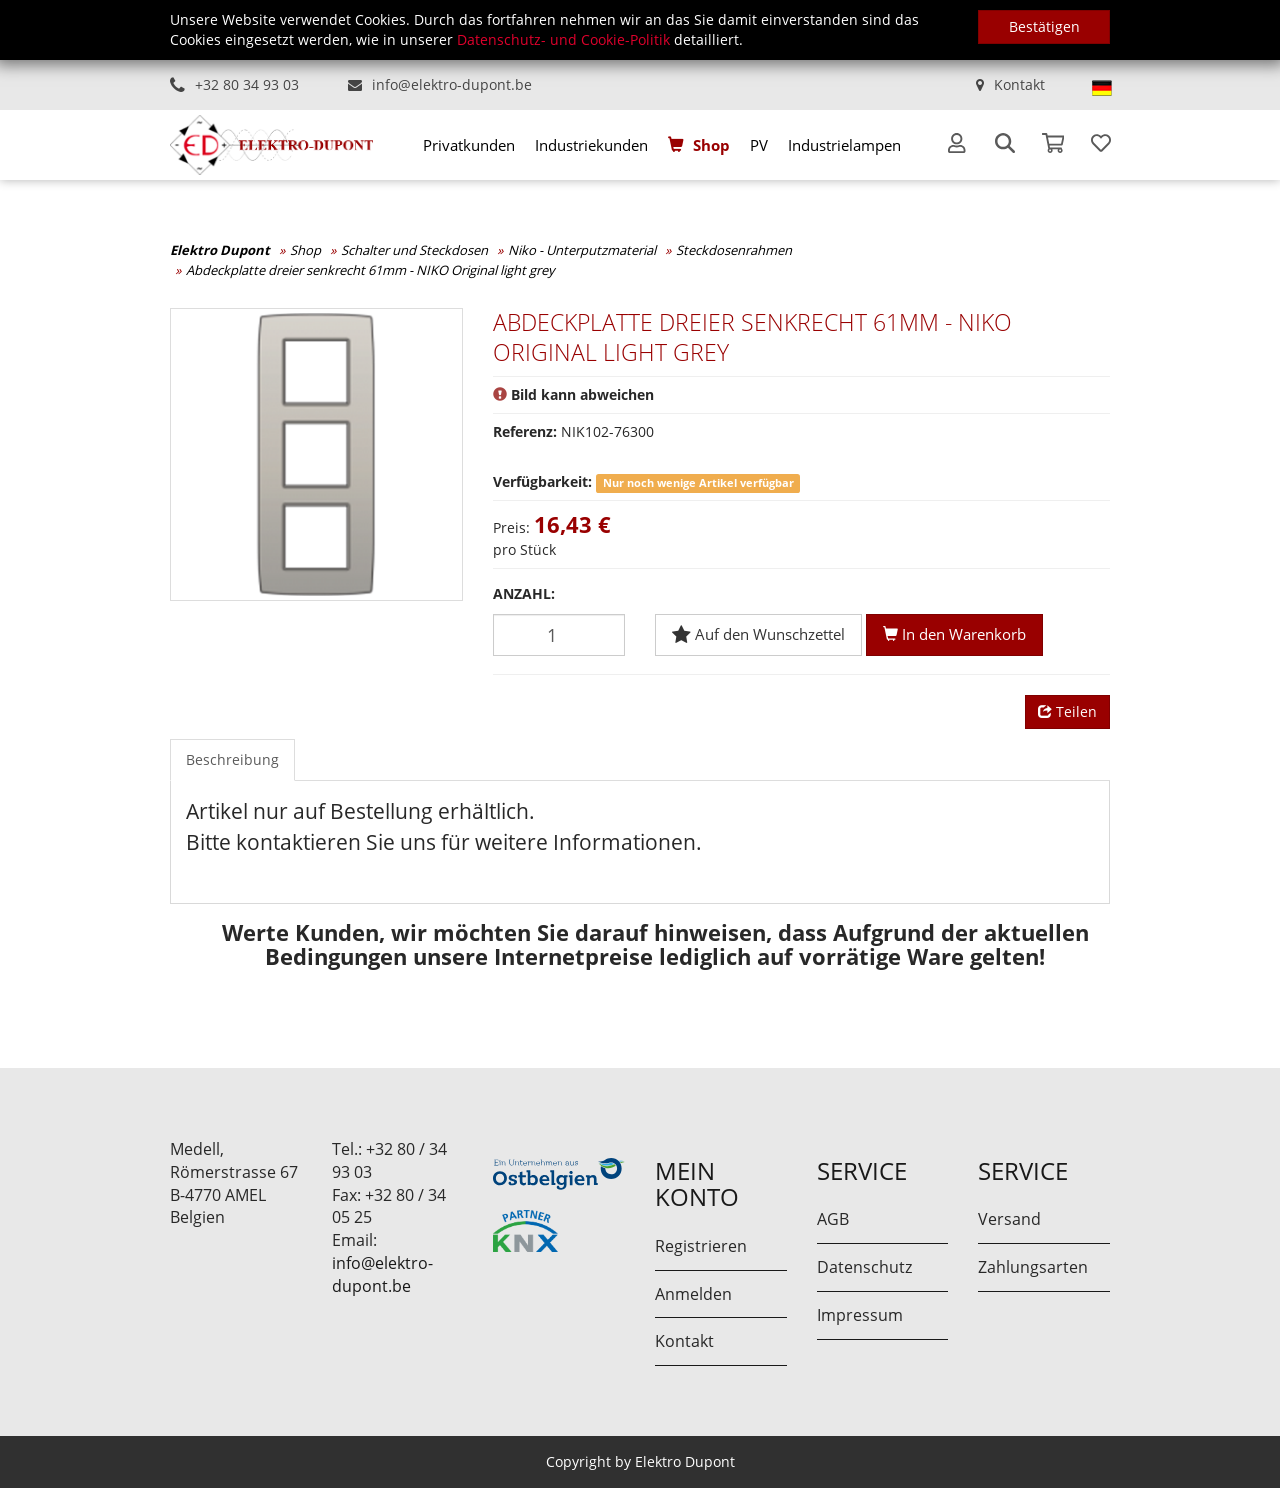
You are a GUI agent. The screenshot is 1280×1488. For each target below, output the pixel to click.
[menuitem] (469, 145)
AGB (833, 1219)
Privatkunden (469, 145)
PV (759, 145)
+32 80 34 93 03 (247, 84)
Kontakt (1019, 84)
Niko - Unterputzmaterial (582, 250)
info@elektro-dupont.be (452, 84)
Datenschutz (864, 1267)
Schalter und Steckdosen (414, 250)
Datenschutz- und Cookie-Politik (563, 39)
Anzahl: (524, 593)
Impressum (860, 1315)
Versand (1009, 1219)
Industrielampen (844, 145)
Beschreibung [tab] (232, 759)
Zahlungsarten (1033, 1267)
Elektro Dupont (220, 250)
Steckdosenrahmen (734, 250)
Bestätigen (1044, 26)
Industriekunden (591, 145)
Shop (711, 145)
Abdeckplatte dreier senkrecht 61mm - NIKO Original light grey (370, 270)
